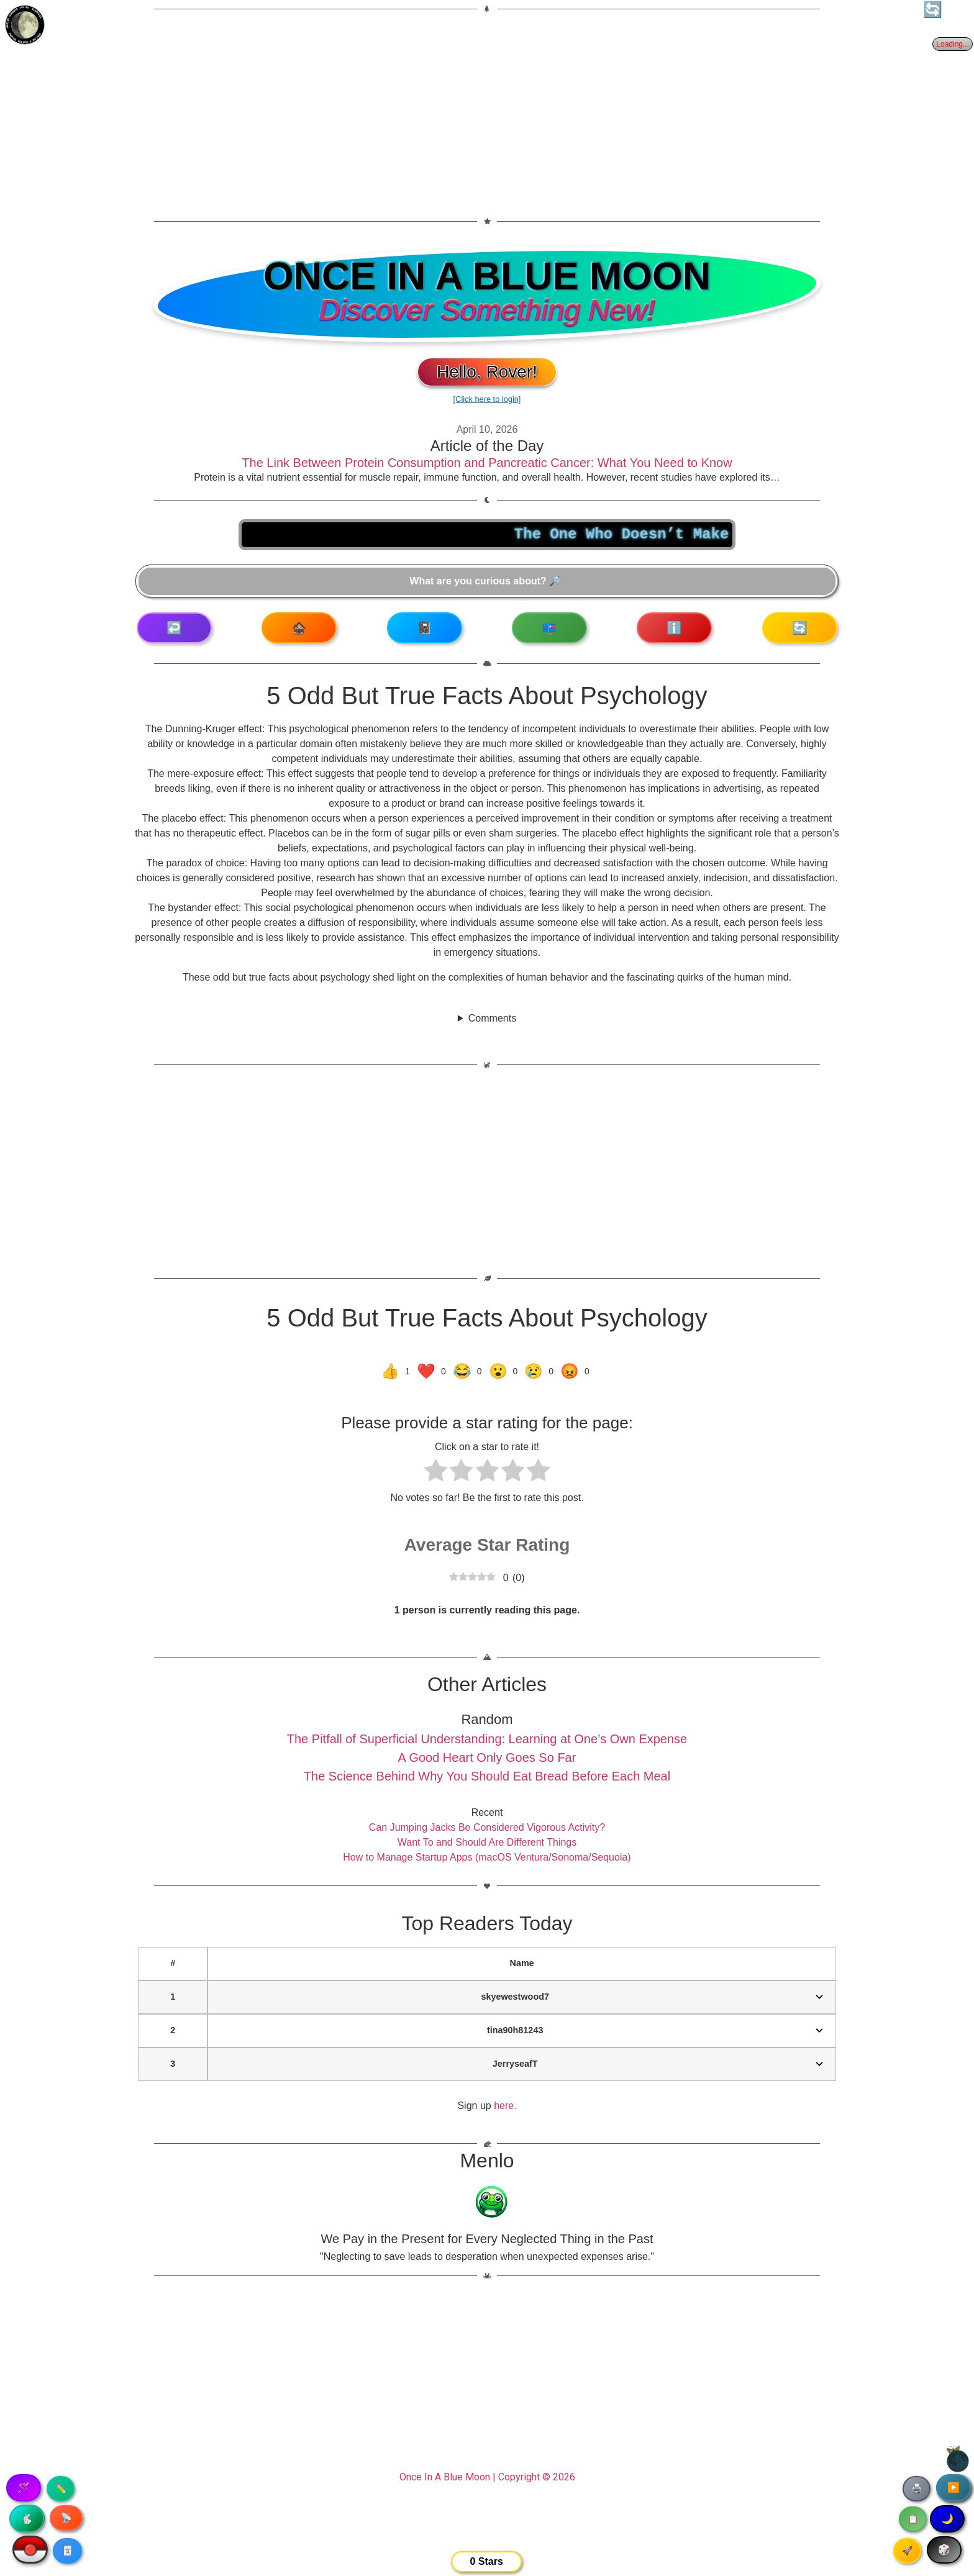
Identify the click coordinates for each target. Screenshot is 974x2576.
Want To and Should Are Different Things (487, 1842)
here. (505, 2105)
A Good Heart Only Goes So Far (487, 1757)
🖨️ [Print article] (916, 2488)
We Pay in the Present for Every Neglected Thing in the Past (487, 2239)
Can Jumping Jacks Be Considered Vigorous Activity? (487, 1827)
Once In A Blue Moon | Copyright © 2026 (487, 2477)
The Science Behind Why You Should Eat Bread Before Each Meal (487, 1776)
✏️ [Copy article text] (60, 2488)
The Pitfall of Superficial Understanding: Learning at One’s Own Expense (487, 1739)
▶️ (953, 2487)
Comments (492, 1018)
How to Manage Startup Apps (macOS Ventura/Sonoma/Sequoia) (486, 1857)
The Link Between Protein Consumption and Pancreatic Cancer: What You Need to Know (487, 462)
